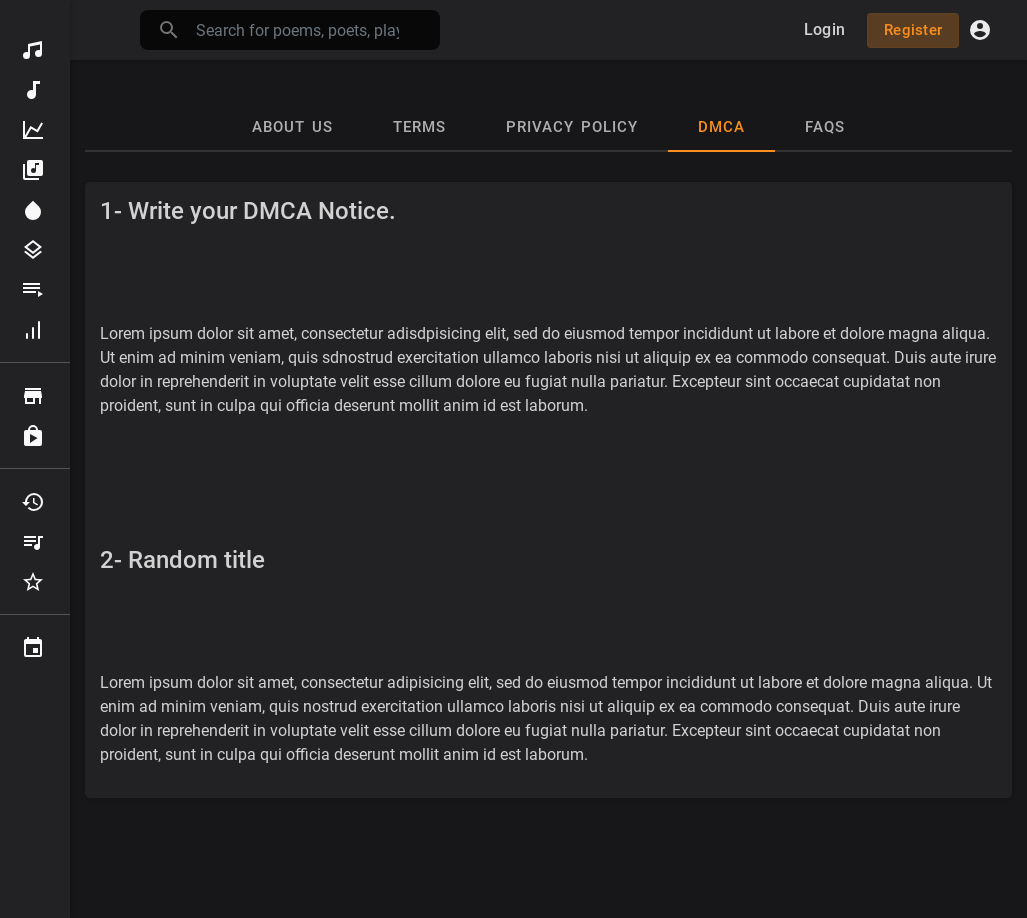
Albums (33, 170)
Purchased (33, 436)
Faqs (825, 127)
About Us (292, 127)
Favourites (33, 582)
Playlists (33, 290)
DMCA (721, 127)
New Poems (33, 90)
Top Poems (33, 130)
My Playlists (33, 542)
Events (33, 648)
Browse (33, 396)
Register (913, 30)
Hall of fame (33, 330)
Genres (33, 250)
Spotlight (33, 210)
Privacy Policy (572, 127)
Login (824, 29)
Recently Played (33, 502)
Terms (419, 127)
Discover (33, 50)
